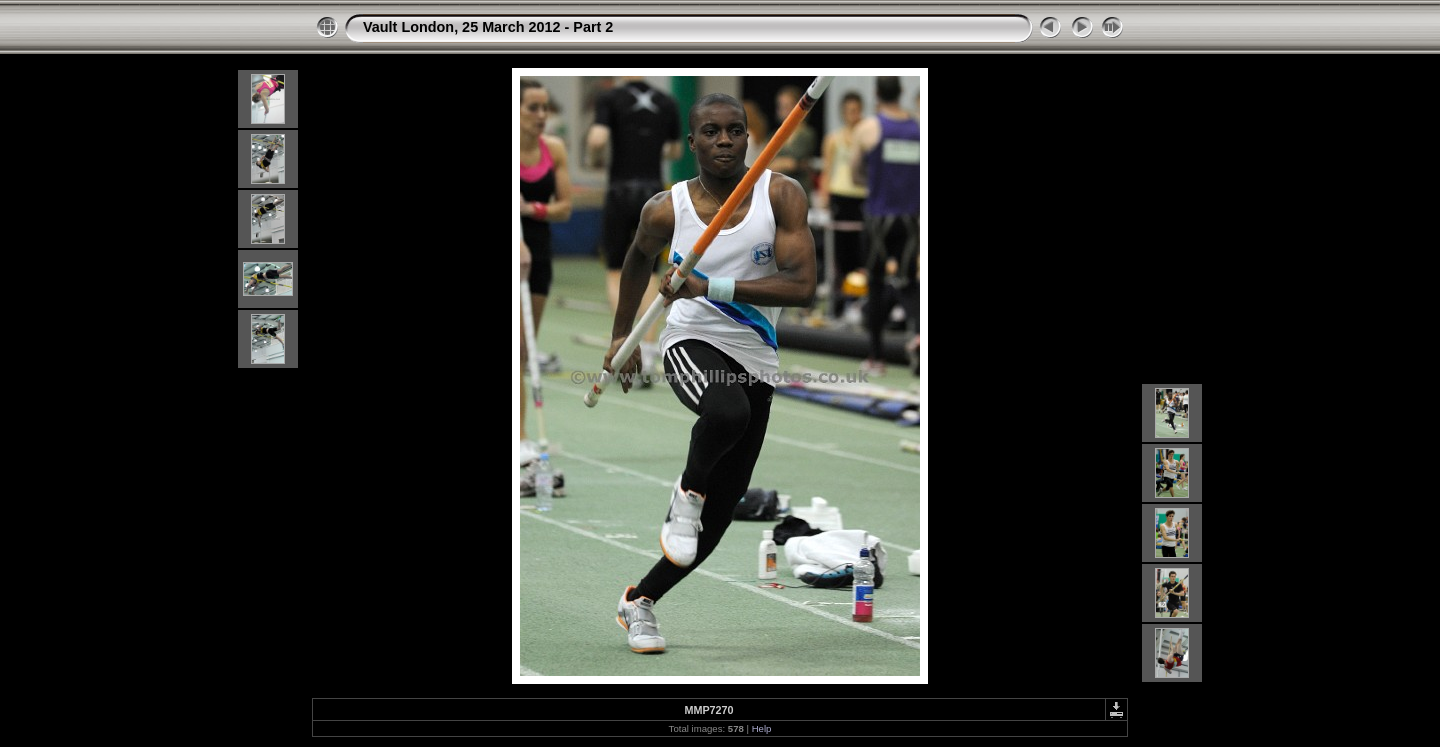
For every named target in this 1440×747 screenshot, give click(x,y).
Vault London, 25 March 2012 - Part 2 (488, 27)
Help (762, 728)
